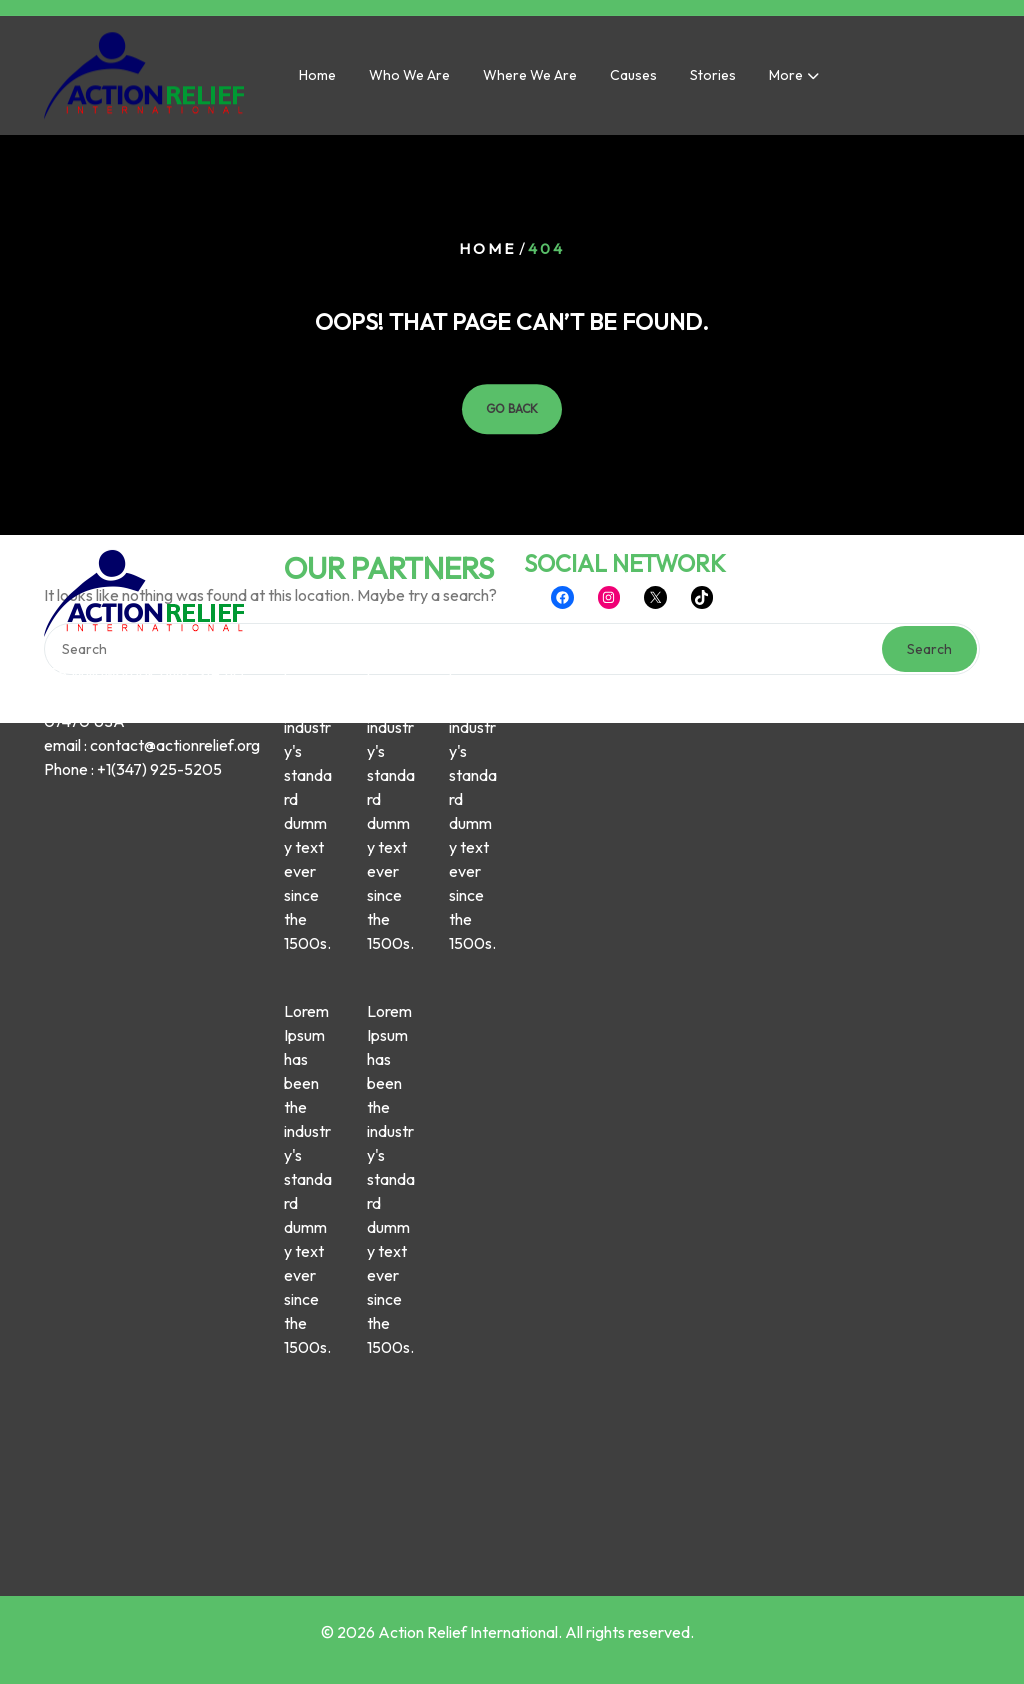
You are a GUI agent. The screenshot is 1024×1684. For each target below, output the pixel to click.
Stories (713, 81)
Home (317, 81)
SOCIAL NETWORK (625, 273)
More (786, 81)
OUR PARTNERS (389, 278)
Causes (633, 81)
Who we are (409, 81)
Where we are (530, 81)
